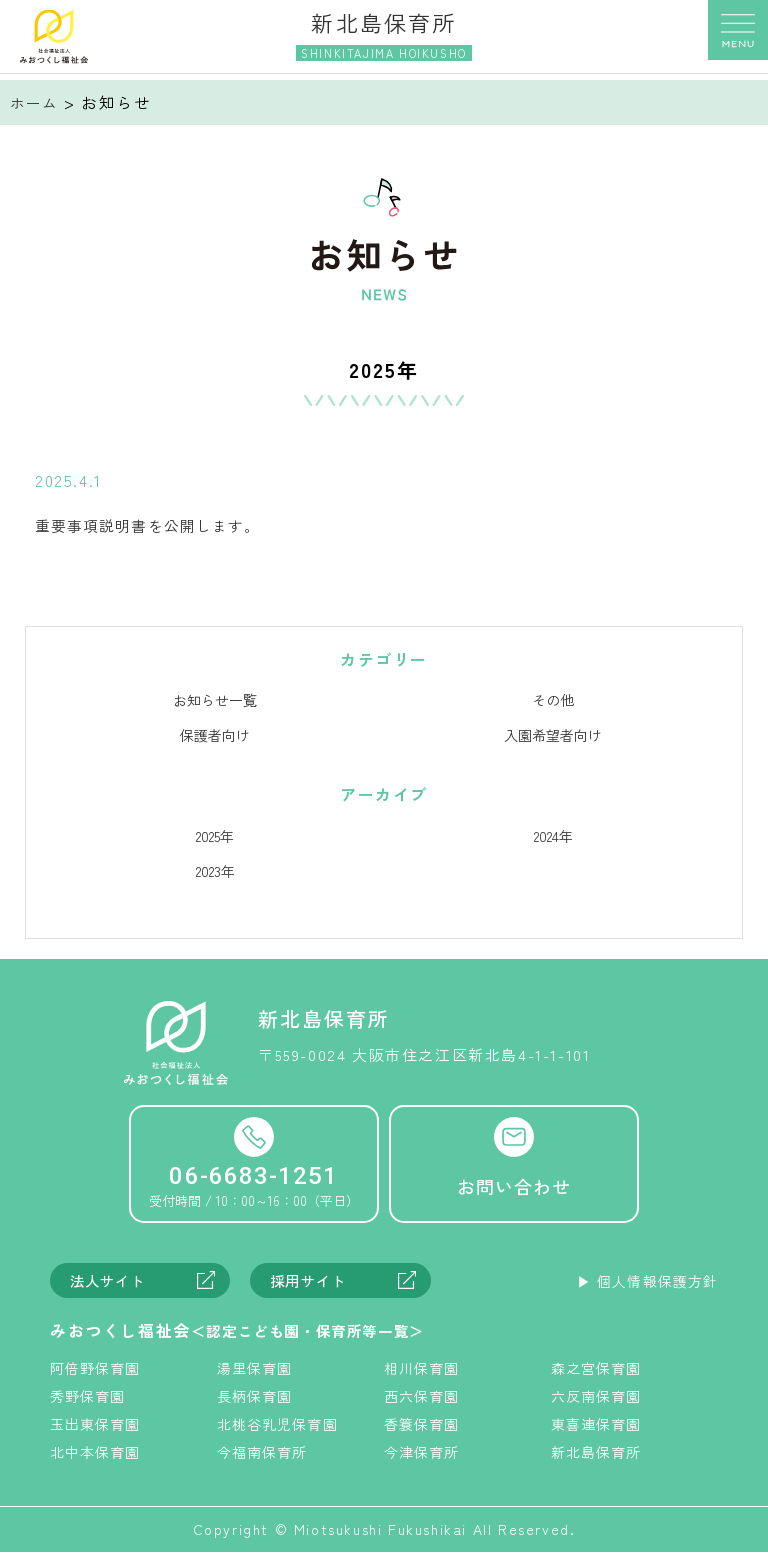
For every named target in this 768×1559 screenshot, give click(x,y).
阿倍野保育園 (97, 1374)
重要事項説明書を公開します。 (158, 528)
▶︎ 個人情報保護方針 (645, 1287)
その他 (553, 703)
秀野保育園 (89, 1402)
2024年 (553, 839)
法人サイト (111, 1286)
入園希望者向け (553, 738)
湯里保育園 (256, 1374)
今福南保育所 (264, 1458)
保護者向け (215, 738)
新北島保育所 (598, 1458)
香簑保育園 (423, 1430)
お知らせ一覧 (215, 703)
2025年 (215, 839)
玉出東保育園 (97, 1430)
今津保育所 (423, 1458)
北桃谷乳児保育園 (279, 1430)
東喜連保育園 (598, 1430)
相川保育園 (423, 1374)
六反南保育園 (598, 1402)
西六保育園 (423, 1402)
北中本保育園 (97, 1458)
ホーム (36, 102)
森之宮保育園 (598, 1374)
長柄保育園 (256, 1402)
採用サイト (311, 1286)
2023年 (215, 874)
